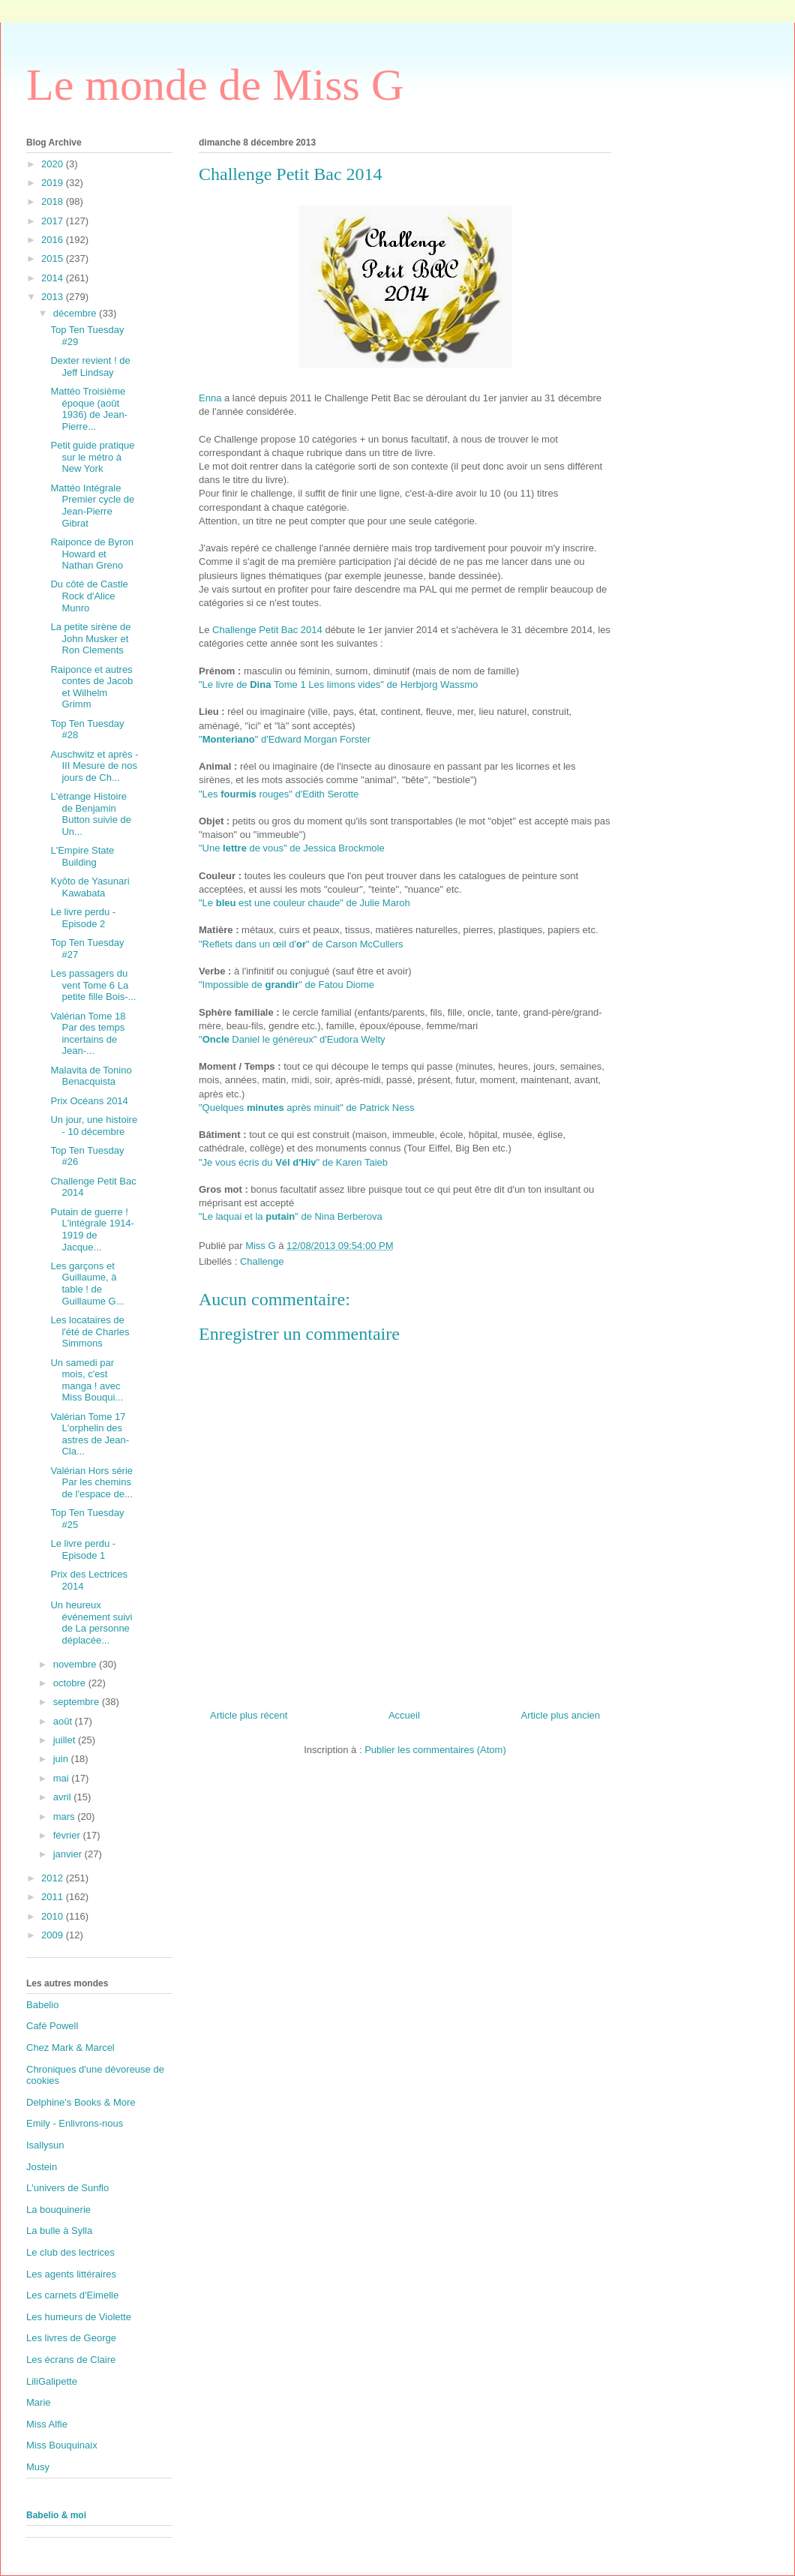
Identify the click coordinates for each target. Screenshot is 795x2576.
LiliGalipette (51, 2381)
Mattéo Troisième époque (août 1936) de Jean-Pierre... (88, 409)
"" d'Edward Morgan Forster (284, 739)
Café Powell (52, 2025)
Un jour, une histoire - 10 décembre (93, 1125)
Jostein (41, 2166)
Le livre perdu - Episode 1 (83, 1549)
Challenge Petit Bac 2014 (267, 629)
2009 (53, 1935)
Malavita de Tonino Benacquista (90, 1076)
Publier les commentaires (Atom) (435, 1749)
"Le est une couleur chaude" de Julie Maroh (304, 902)
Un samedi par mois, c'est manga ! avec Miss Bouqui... (86, 1380)
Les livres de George (71, 2337)
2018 (53, 201)
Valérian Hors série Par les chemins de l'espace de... (91, 1482)
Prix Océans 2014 (89, 1100)
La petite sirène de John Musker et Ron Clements (90, 638)
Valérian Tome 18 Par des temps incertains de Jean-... (87, 1033)
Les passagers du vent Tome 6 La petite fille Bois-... (93, 985)
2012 (53, 1878)
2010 (53, 1916)
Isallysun (45, 2145)
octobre (70, 1683)
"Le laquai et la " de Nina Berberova (290, 1216)
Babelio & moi (56, 2515)
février (68, 1835)
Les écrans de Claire (71, 2359)
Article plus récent (248, 1715)
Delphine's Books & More (81, 2102)
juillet (65, 1740)
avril (63, 1797)
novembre (76, 1664)
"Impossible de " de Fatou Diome (286, 984)
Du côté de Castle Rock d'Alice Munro (89, 595)
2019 (53, 182)
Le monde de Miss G (215, 85)
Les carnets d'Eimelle (72, 2295)
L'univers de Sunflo (67, 2187)
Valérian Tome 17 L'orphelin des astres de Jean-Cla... (89, 1434)
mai (62, 1778)
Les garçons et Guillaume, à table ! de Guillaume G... (87, 1283)
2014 (53, 278)
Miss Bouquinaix (62, 2445)
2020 (53, 164)
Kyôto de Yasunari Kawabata (89, 887)
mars (65, 1816)
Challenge (262, 1261)
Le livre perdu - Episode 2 (83, 917)
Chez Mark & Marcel (70, 2047)
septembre (77, 1701)
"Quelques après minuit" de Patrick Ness (306, 1107)
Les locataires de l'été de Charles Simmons (89, 1331)
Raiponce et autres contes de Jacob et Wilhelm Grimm (91, 687)
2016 (53, 239)
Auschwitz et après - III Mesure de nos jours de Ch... (94, 766)
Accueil (404, 1715)
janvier (69, 1854)
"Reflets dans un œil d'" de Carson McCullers (301, 944)
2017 (53, 221)
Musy (38, 2466)
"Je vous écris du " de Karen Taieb (293, 1162)
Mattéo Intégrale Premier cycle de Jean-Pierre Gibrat (92, 505)
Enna (210, 398)
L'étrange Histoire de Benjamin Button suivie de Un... (90, 814)
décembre (76, 313)
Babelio (42, 2004)
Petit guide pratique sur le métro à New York (92, 457)
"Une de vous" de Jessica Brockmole (292, 848)
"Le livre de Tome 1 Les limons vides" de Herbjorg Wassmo (338, 684)
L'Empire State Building (82, 856)
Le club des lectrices (70, 2252)
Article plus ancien (561, 1715)
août (64, 1721)
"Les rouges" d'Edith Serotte (278, 794)
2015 (53, 258)
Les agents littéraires (71, 2274)
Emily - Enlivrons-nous (74, 2123)
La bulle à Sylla (59, 2230)
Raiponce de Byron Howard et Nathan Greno (92, 553)
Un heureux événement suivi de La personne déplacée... (91, 1622)
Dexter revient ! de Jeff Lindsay (90, 366)
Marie (38, 2402)
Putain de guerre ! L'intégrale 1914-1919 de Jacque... (92, 1229)
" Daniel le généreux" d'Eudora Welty (292, 1039)
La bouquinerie (58, 2209)
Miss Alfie (47, 2424)
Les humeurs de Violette (78, 2316)
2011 (53, 1896)
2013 (53, 296)
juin (62, 1758)
